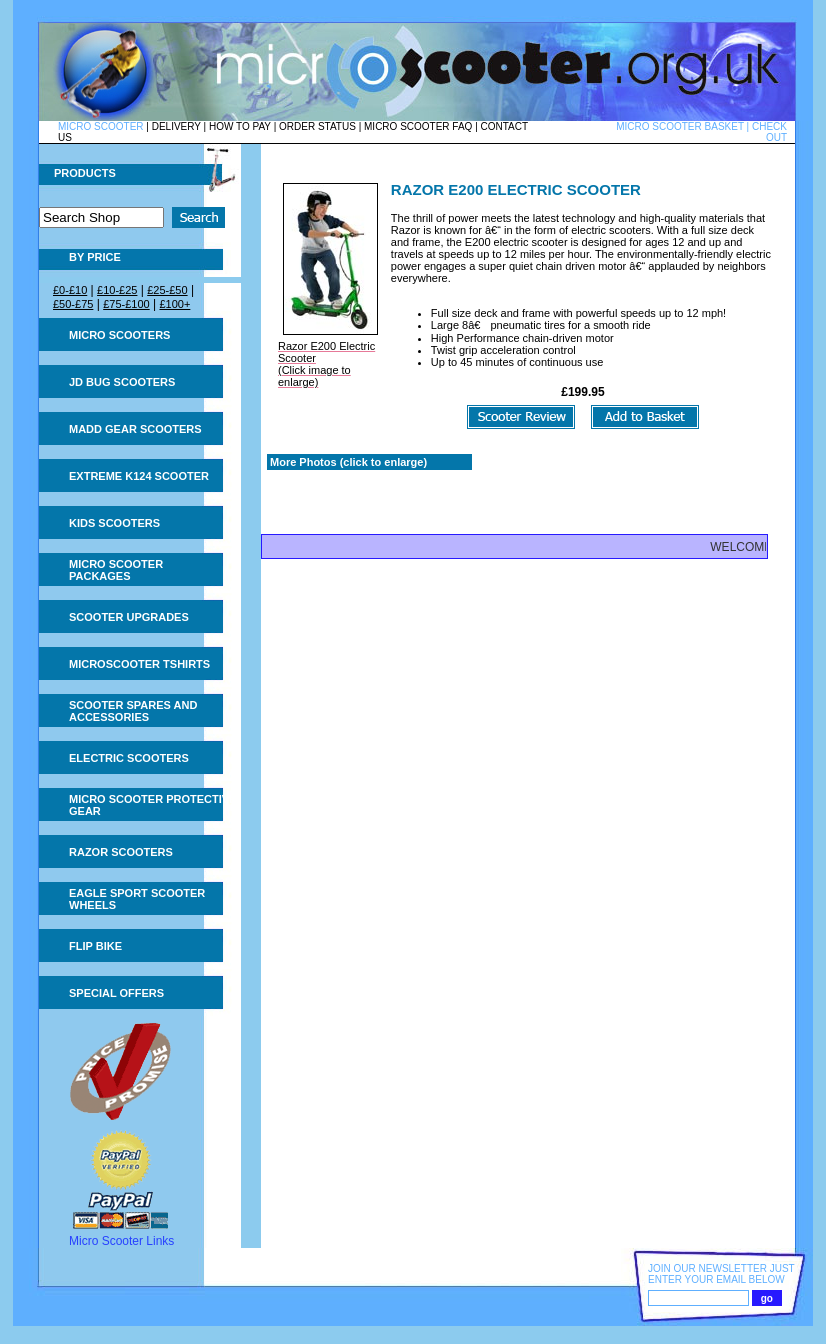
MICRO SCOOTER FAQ (418, 126)
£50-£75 (73, 304)
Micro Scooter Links (121, 1241)
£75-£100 (126, 304)
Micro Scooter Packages (116, 570)
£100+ (174, 304)
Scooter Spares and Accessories (133, 711)
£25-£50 (167, 290)
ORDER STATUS (317, 126)
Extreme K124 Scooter (139, 476)
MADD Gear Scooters (135, 429)
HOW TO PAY (240, 126)
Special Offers (116, 993)
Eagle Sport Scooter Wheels (137, 899)
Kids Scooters (114, 523)
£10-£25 (117, 290)
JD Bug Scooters (122, 382)
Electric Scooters (129, 758)
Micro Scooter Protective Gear (152, 805)
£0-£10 (70, 290)
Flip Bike (95, 946)
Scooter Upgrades (129, 617)
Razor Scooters (121, 852)
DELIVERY (176, 126)
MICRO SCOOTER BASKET (680, 126)
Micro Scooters (119, 335)
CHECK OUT (769, 132)
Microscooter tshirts (139, 664)
